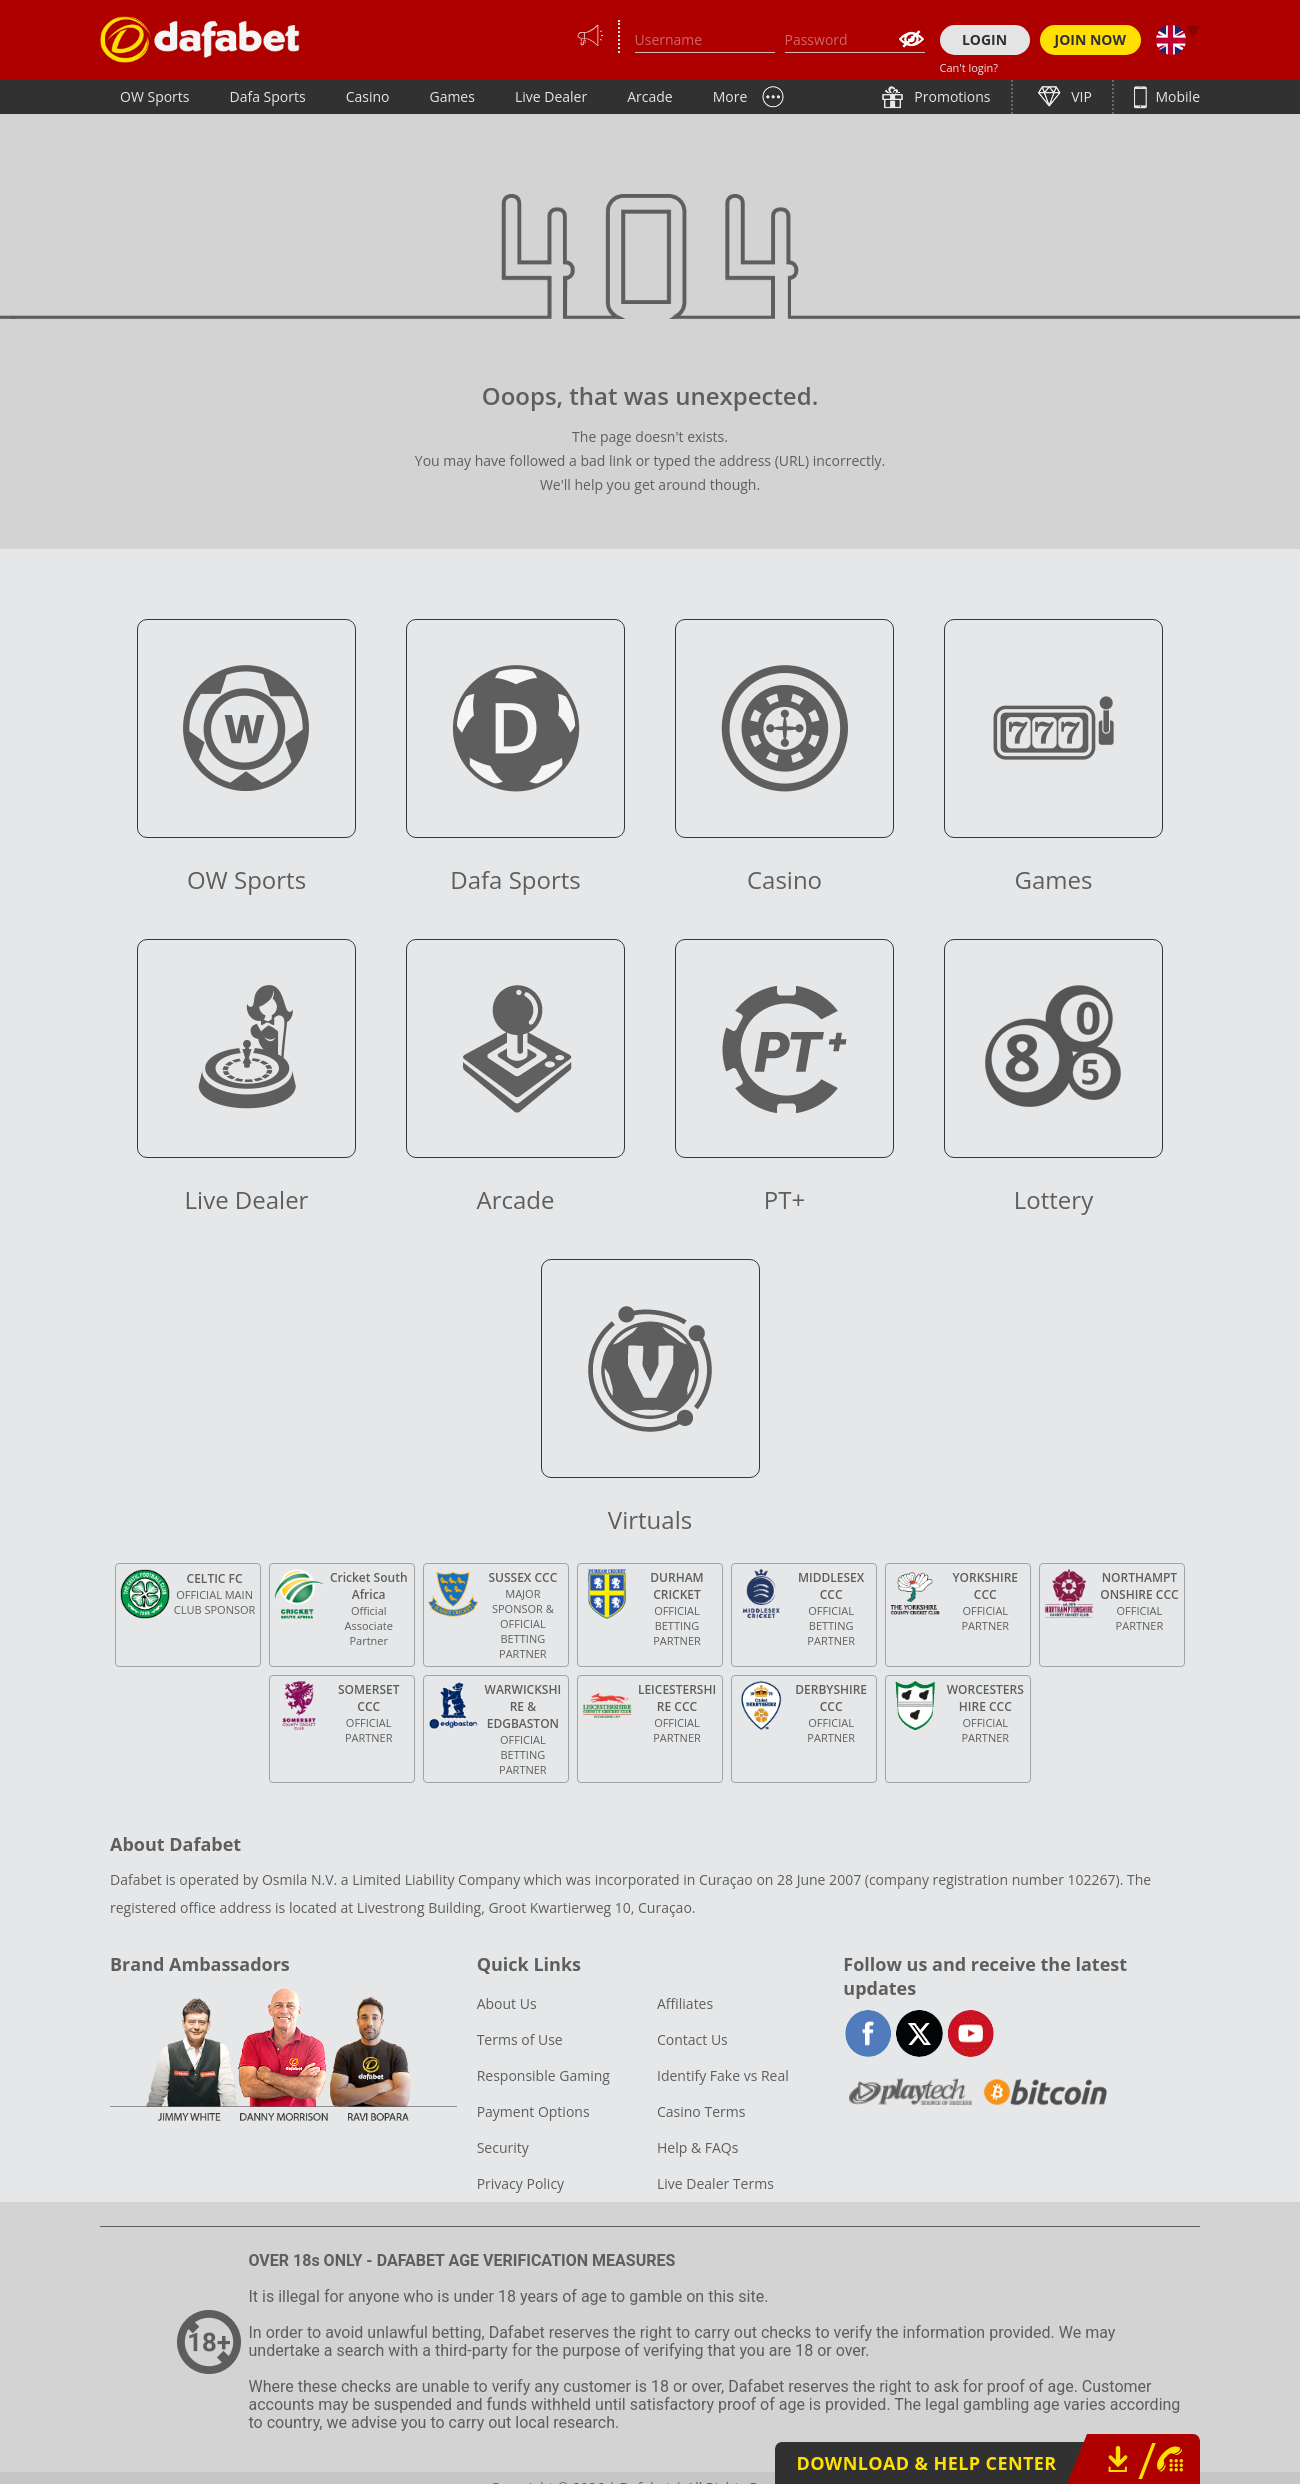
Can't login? (969, 67)
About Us (507, 2003)
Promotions (951, 96)
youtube (970, 2033)
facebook (868, 2033)
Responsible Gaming (543, 2075)
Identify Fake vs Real (723, 2075)
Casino (368, 96)
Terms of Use (520, 2039)
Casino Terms (701, 2111)
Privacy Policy (520, 2183)
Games (451, 96)
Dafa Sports (268, 96)
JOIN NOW (1091, 39)
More (730, 96)
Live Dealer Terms (715, 2183)
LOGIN (984, 39)
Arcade (650, 96)
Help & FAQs (697, 2147)
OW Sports (155, 96)
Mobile (1176, 96)
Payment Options (533, 2111)
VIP (1080, 96)
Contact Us (692, 2039)
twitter (919, 2033)
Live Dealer (551, 96)
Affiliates (685, 2003)
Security (503, 2147)
